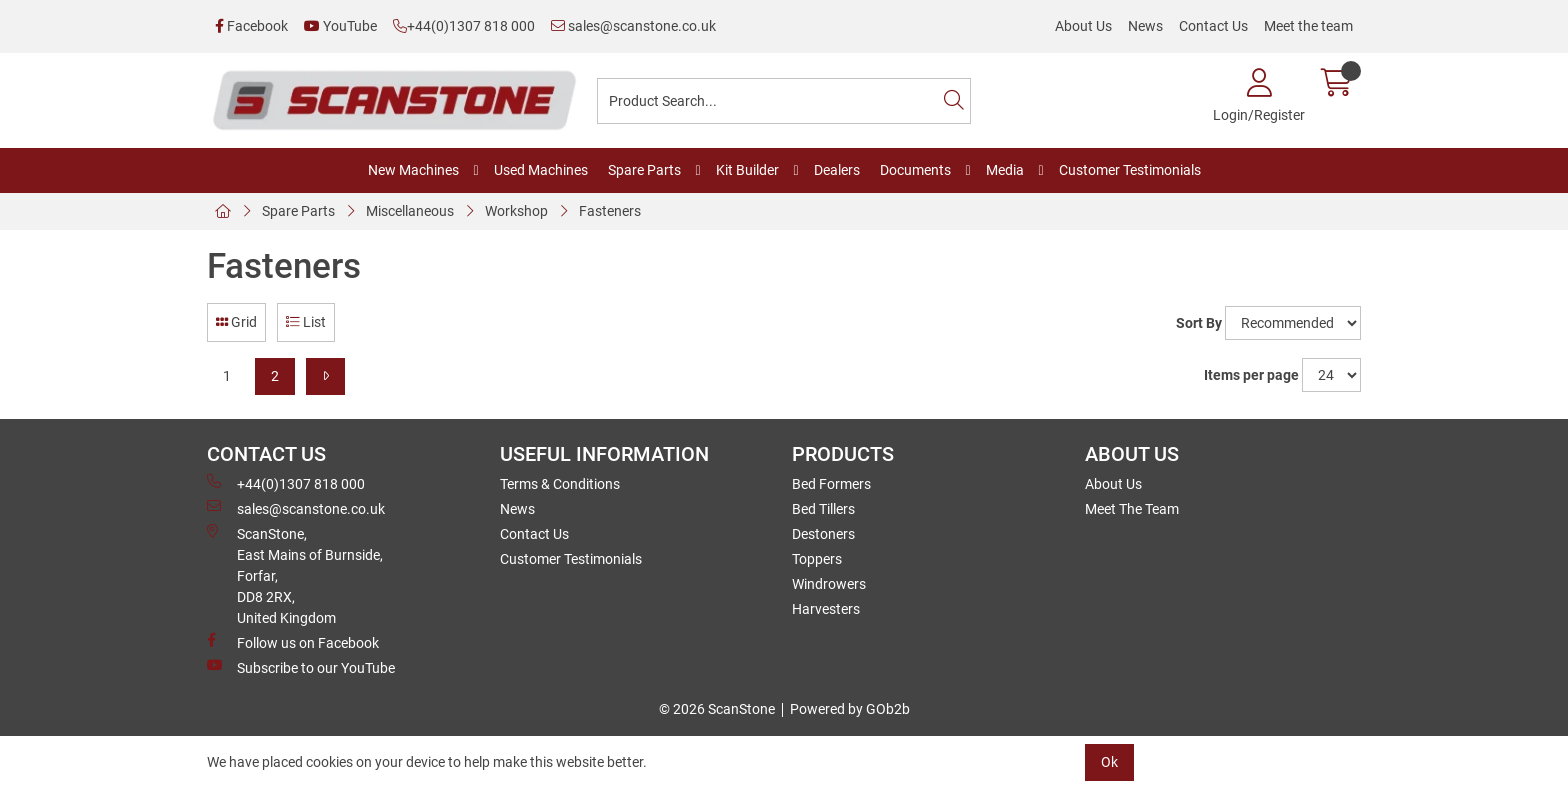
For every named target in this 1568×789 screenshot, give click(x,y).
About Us (1083, 26)
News (1145, 26)
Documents (915, 170)
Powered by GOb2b (850, 709)
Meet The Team (1132, 509)
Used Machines (541, 170)
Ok (1109, 762)
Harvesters (826, 609)
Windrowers (829, 584)
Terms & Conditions (560, 484)
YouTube (340, 26)
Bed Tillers (823, 509)
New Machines (413, 170)
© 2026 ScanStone (717, 709)
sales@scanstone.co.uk (633, 26)
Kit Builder (747, 170)
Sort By (1199, 323)
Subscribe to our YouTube (301, 667)
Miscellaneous (410, 211)
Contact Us (1213, 26)
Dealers (837, 170)
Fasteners (610, 211)
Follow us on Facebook (293, 642)
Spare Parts (644, 170)
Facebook (251, 26)
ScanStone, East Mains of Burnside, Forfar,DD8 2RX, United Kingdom (295, 575)
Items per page (1251, 375)
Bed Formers (831, 484)
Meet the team (1308, 26)
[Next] (325, 376)
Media (1005, 170)
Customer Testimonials (1130, 170)
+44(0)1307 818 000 (464, 26)
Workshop (516, 211)
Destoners (823, 534)
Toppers (817, 559)
